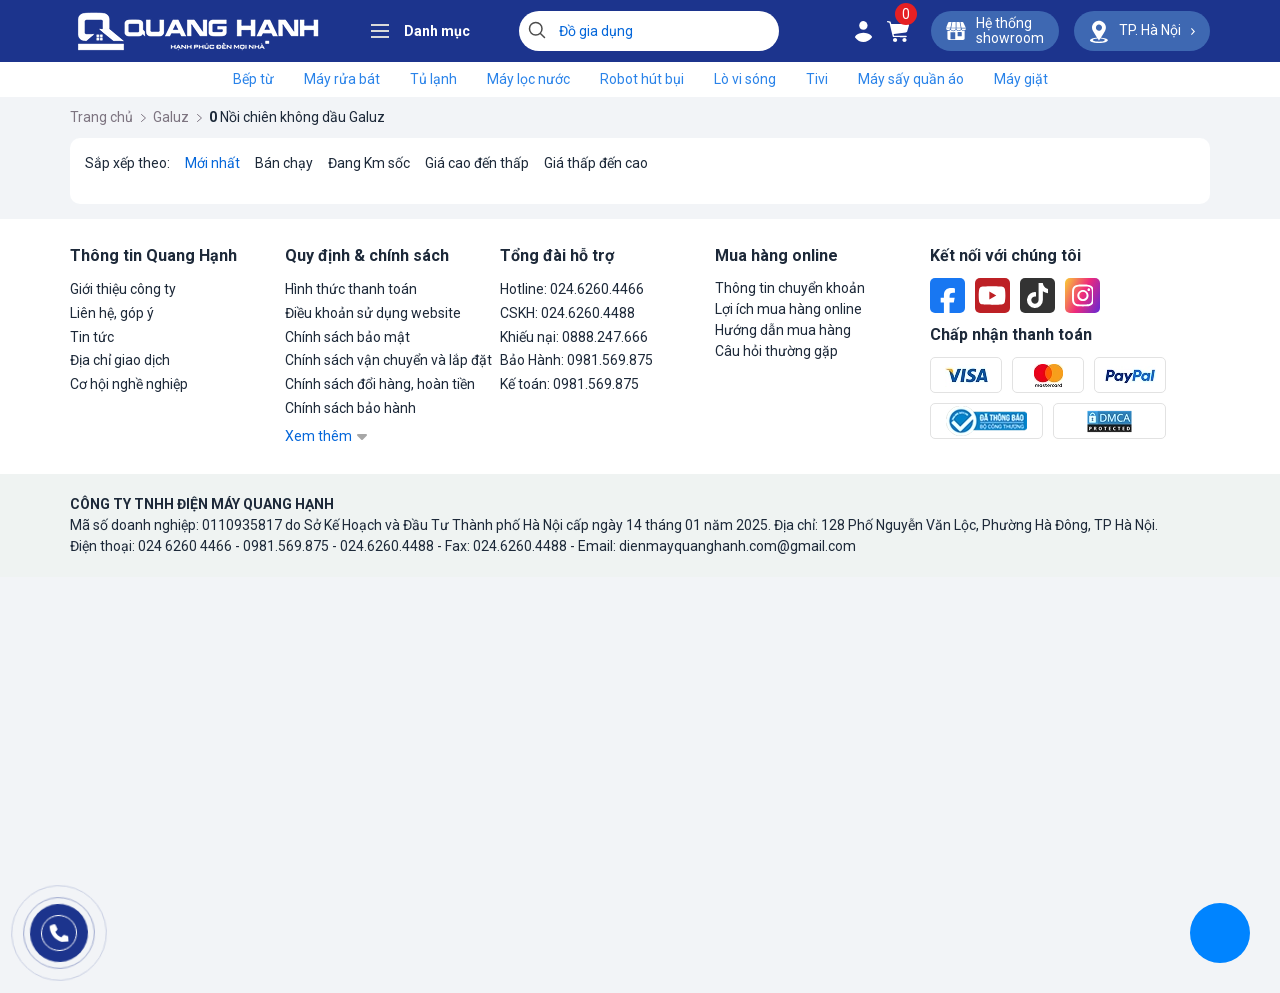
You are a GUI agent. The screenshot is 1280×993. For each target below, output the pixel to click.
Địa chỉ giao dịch (120, 360)
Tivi (817, 79)
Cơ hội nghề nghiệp (129, 384)
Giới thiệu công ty (123, 289)
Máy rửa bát (342, 79)
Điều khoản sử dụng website (373, 313)
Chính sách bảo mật (347, 337)
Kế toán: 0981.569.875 (569, 384)
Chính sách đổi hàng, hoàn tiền (380, 384)
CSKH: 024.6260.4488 (567, 313)
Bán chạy (284, 163)
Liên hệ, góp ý (112, 313)
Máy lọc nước (528, 79)
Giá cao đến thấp (477, 163)
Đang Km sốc (369, 163)
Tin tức (92, 337)
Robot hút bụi (642, 79)
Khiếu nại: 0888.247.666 (574, 337)
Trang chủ (108, 117)
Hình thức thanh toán (351, 289)
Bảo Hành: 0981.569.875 (576, 360)
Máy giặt (1021, 79)
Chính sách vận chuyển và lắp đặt (388, 360)
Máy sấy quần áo (911, 79)
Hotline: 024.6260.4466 (572, 289)
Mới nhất (212, 163)
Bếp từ (253, 79)
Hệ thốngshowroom (995, 30)
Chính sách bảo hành (350, 408)
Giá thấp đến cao (596, 163)
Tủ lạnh (433, 79)
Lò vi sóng (745, 79)
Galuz (177, 117)
